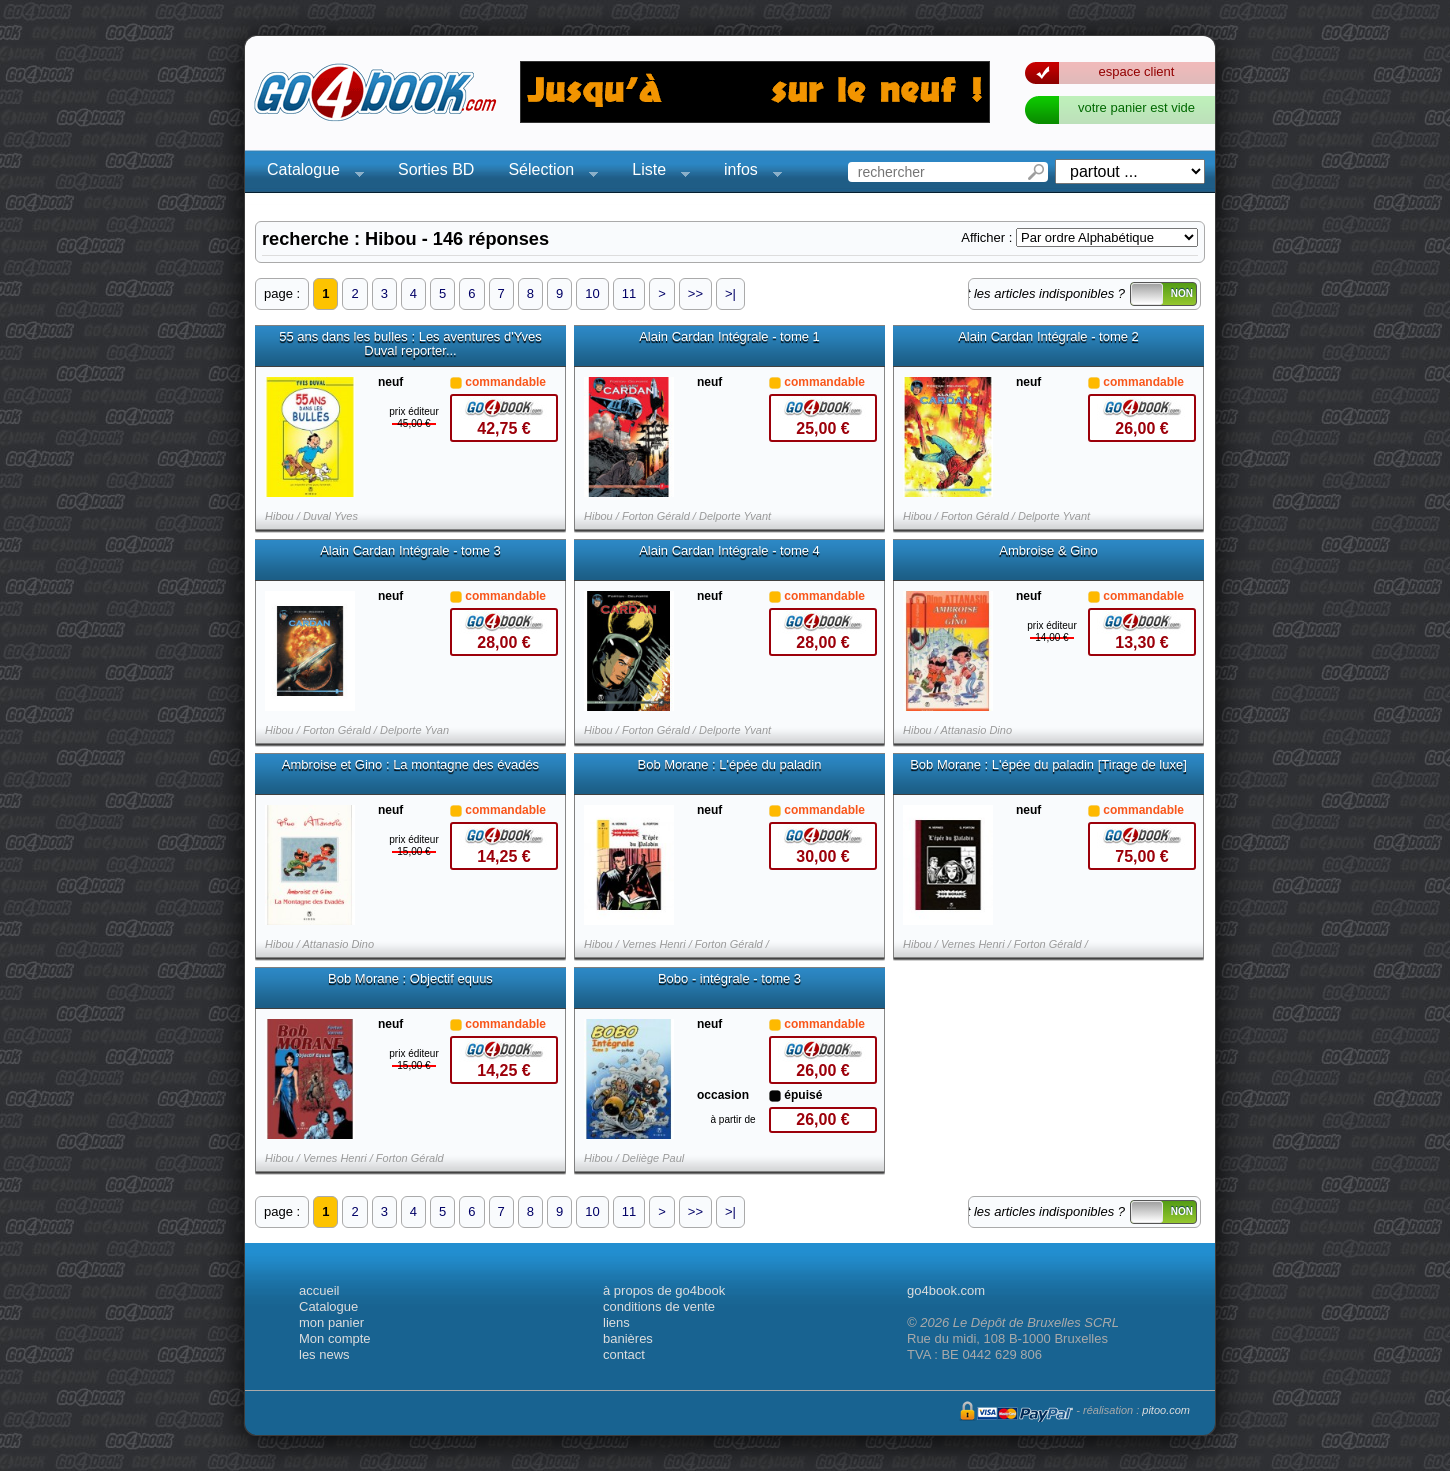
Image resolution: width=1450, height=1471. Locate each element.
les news (324, 1354)
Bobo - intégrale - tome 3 (729, 979)
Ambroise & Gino (1048, 551)
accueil (319, 1290)
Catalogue (309, 172)
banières (628, 1338)
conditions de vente (659, 1306)
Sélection (547, 172)
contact (624, 1354)
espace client (1137, 71)
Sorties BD (436, 169)
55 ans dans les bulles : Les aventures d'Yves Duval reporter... (410, 344)
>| (730, 293)
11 (629, 293)
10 (592, 293)
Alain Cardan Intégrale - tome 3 (410, 551)
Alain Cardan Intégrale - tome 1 (729, 337)
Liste (655, 172)
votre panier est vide (1136, 107)
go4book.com (946, 1290)
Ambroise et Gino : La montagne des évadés (410, 765)
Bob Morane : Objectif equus (410, 979)
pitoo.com (1166, 1410)
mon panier (331, 1322)
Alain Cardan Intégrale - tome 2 (1048, 337)
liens (616, 1322)
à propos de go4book (664, 1290)
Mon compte (335, 1338)
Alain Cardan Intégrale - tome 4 (729, 551)
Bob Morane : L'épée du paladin (730, 765)
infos (747, 172)
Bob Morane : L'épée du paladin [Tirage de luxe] (1048, 765)
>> (695, 293)
